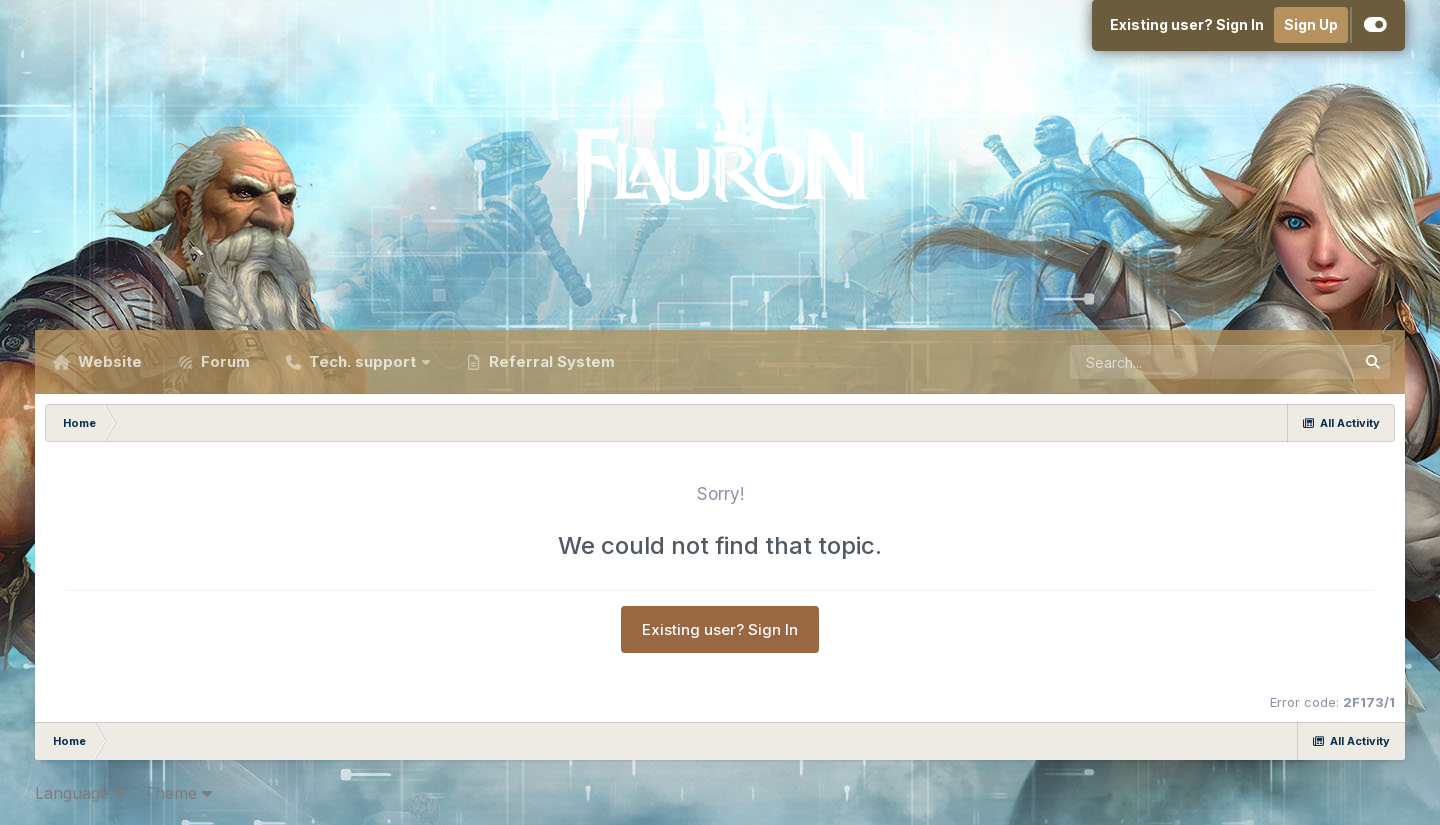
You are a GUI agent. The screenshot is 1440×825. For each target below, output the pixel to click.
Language (79, 793)
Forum (223, 361)
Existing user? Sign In (1187, 24)
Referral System (550, 361)
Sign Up (1311, 24)
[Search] (1158, 362)
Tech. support (362, 361)
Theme (178, 793)
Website (108, 361)
